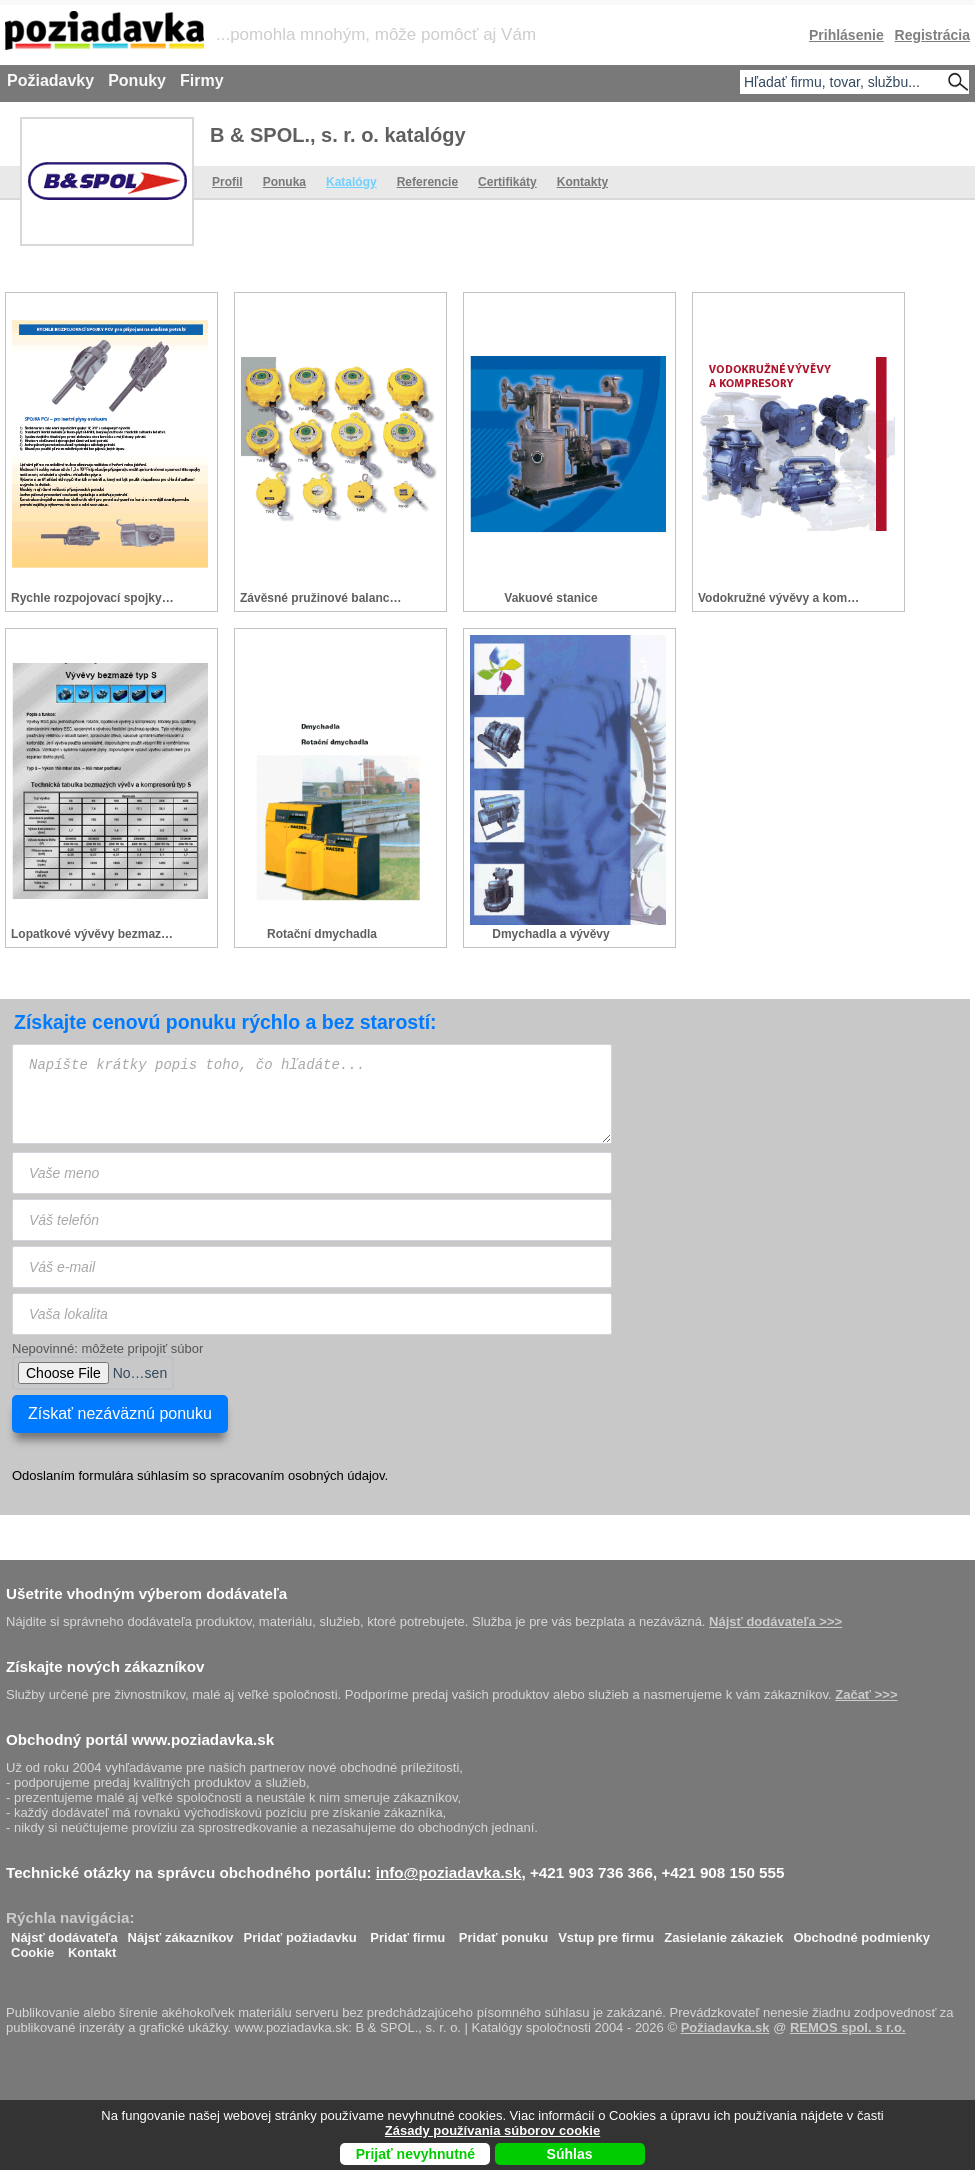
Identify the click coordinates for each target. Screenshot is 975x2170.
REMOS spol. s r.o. (848, 2027)
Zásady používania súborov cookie (492, 2130)
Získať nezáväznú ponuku (120, 1413)
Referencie (427, 182)
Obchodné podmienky (861, 1932)
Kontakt (92, 1947)
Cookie (32, 1947)
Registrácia (932, 35)
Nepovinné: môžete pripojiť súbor (107, 1348)
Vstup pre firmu (606, 1932)
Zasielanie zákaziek (723, 1932)
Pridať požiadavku (300, 1932)
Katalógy (351, 182)
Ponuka (284, 182)
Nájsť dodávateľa (64, 1932)
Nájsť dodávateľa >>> (775, 1621)
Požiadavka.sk (725, 2027)
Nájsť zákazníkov (181, 1932)
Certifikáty (507, 182)
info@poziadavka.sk (449, 1872)
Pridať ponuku (503, 1932)
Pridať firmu (407, 1932)
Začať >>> (866, 1694)
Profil (227, 182)
